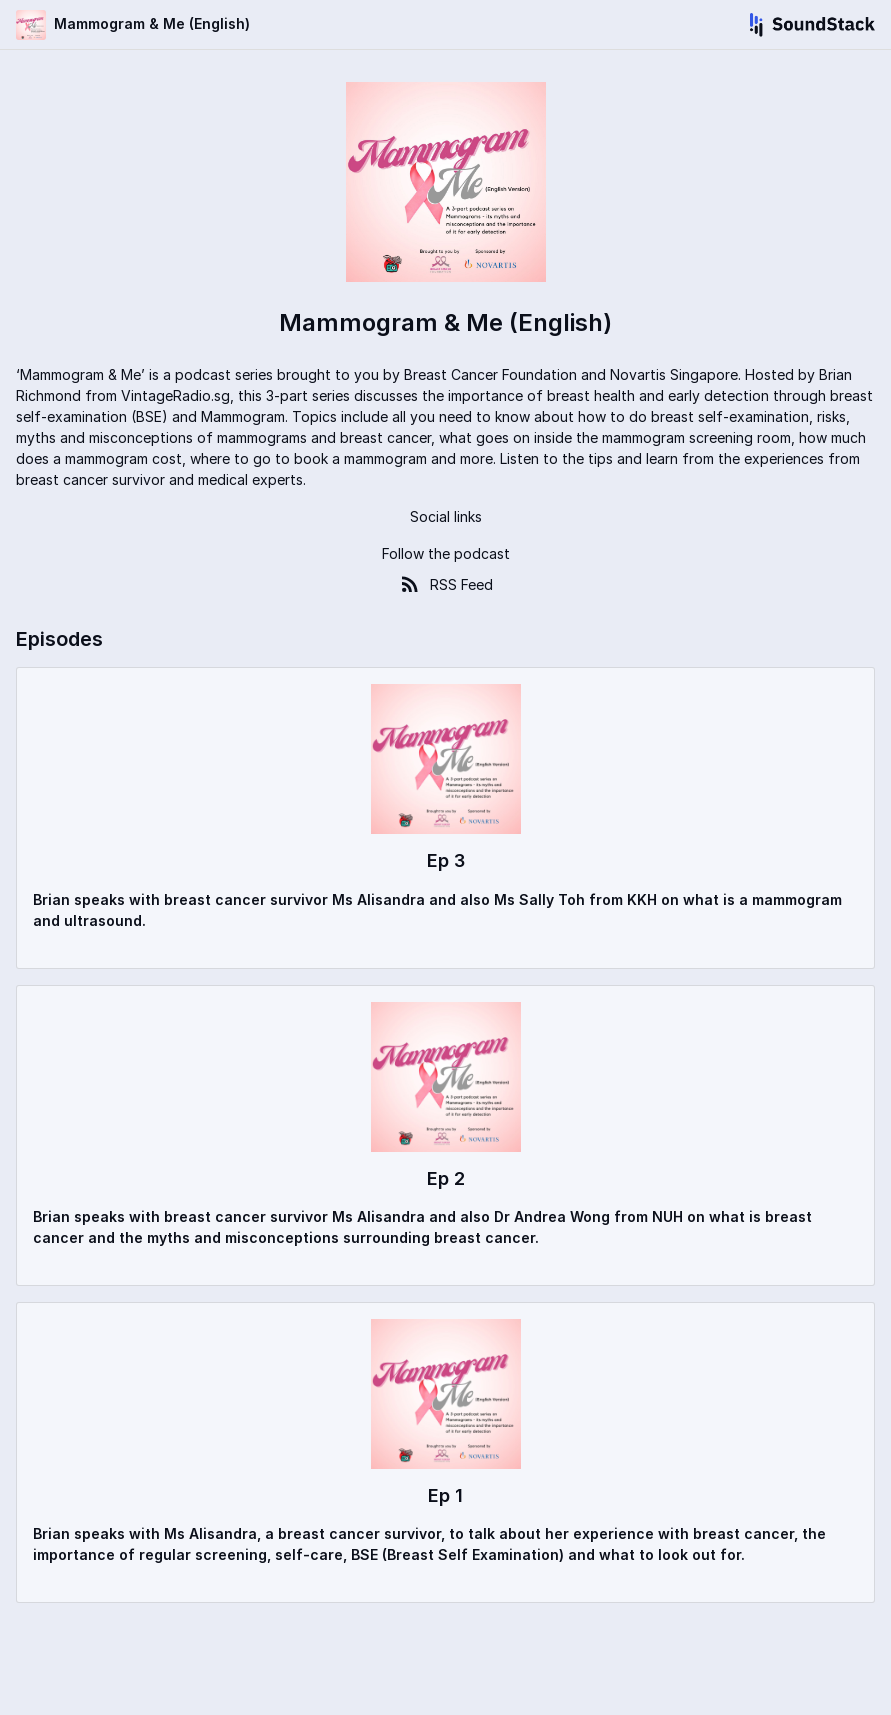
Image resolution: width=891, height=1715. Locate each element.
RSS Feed (445, 584)
